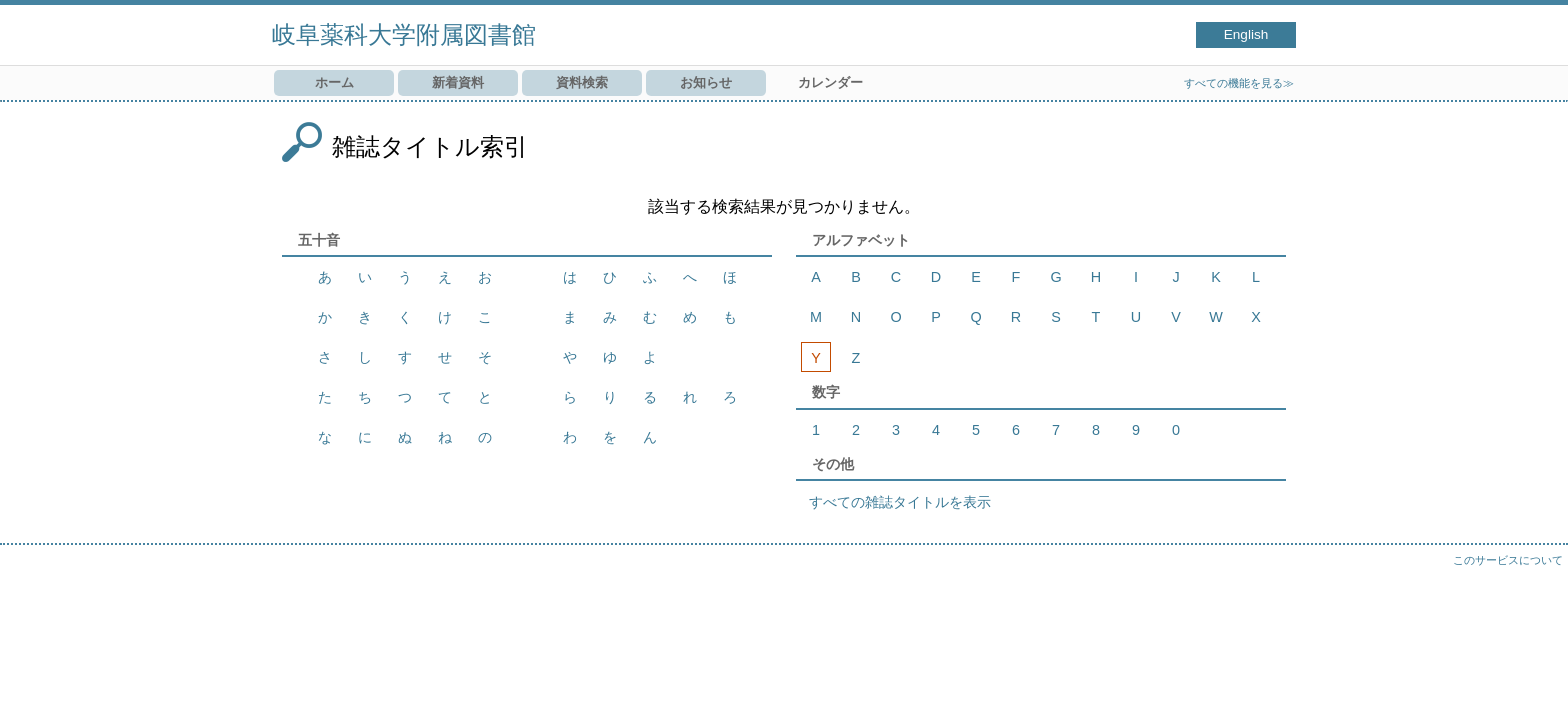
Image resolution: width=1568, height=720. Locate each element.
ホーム (334, 82)
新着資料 (458, 82)
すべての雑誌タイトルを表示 (900, 502)
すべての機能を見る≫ (1239, 83)
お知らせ (706, 82)
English (1246, 34)
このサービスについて (1508, 560)
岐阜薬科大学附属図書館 (404, 34)
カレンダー (830, 82)
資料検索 (582, 82)
